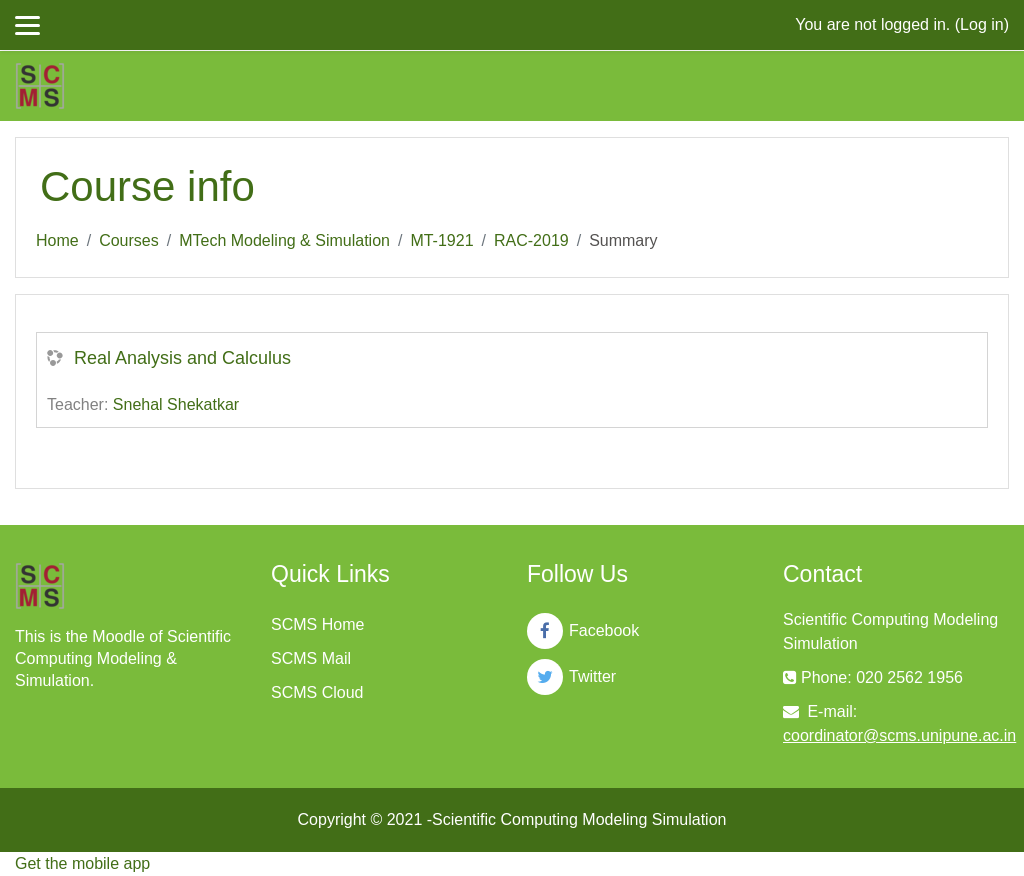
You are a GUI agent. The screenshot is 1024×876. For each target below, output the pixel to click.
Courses (129, 240)
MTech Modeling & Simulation (284, 240)
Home (57, 240)
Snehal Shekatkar (176, 404)
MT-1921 (441, 240)
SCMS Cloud (317, 692)
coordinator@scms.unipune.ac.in (899, 735)
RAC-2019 (531, 240)
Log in (982, 24)
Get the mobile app (82, 863)
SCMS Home (317, 624)
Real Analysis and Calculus (182, 358)
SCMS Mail (311, 658)
